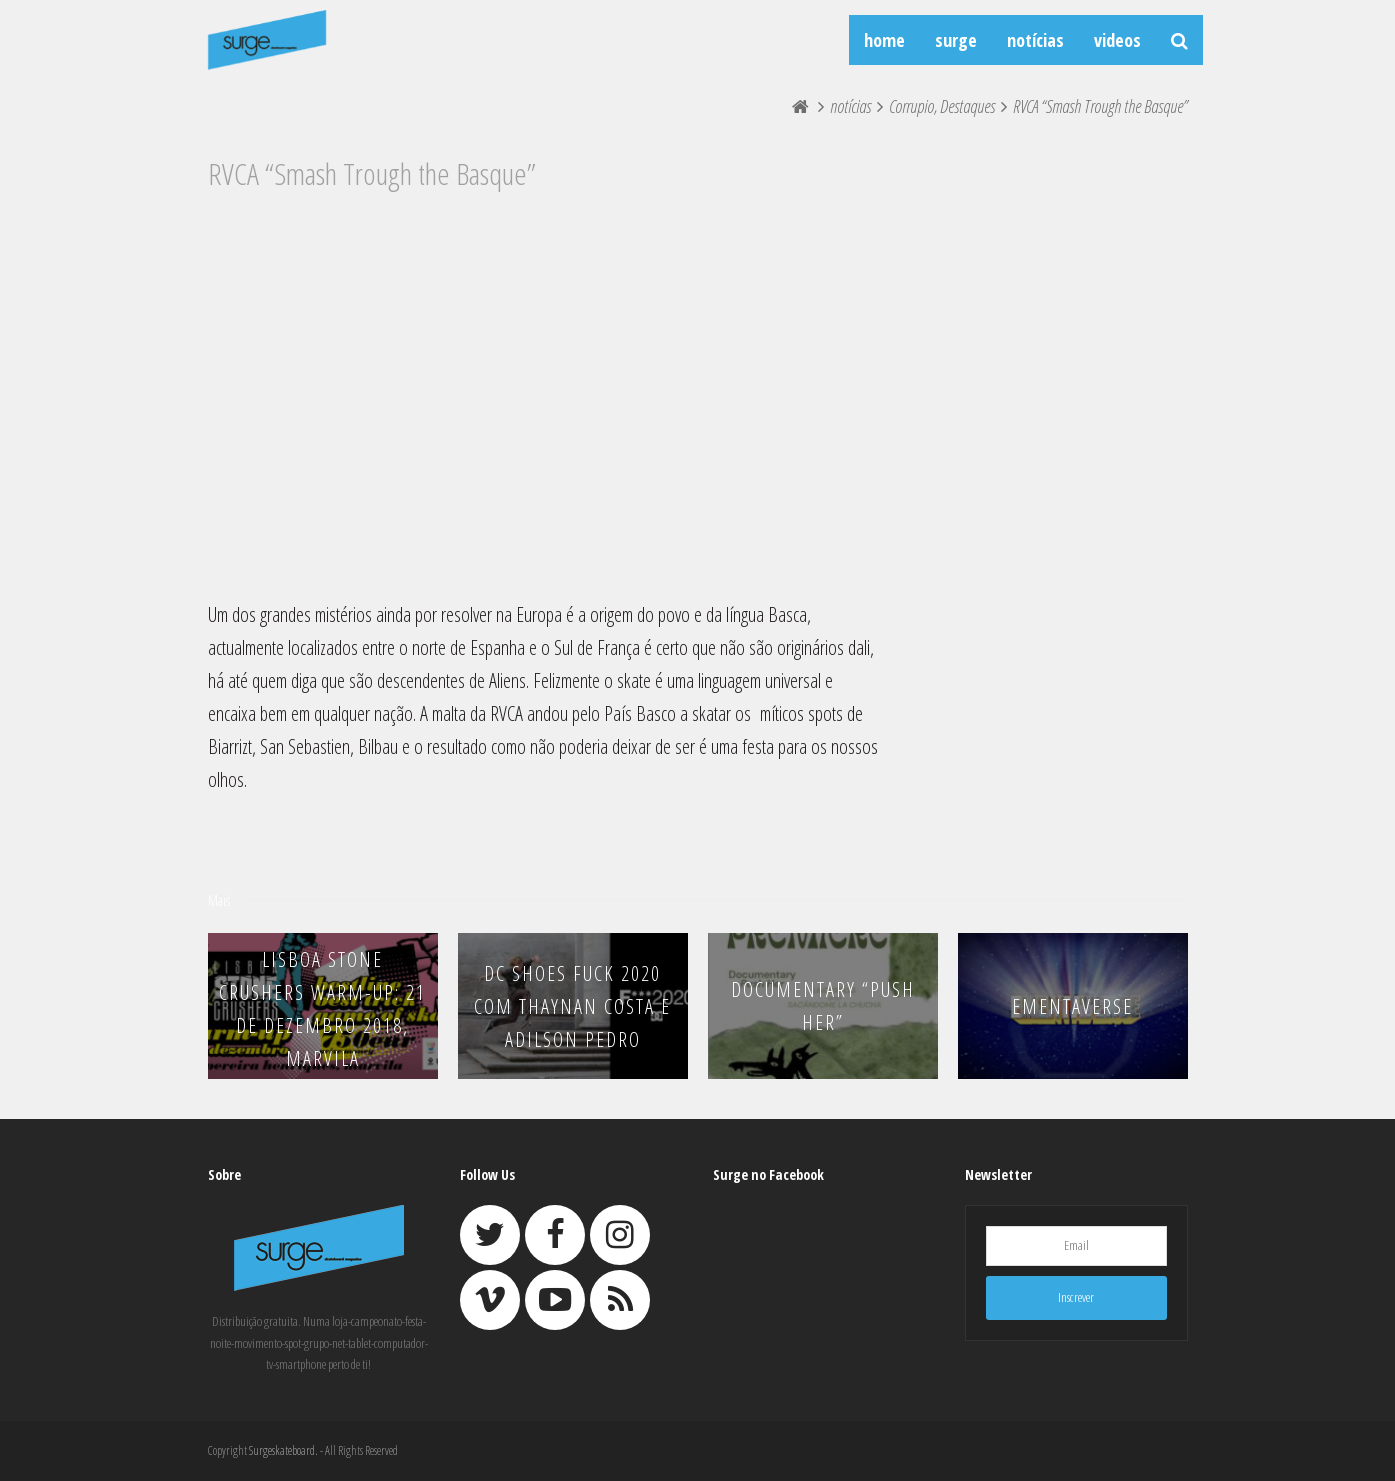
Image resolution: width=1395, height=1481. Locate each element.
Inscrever (1076, 1297)
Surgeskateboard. (283, 1450)
